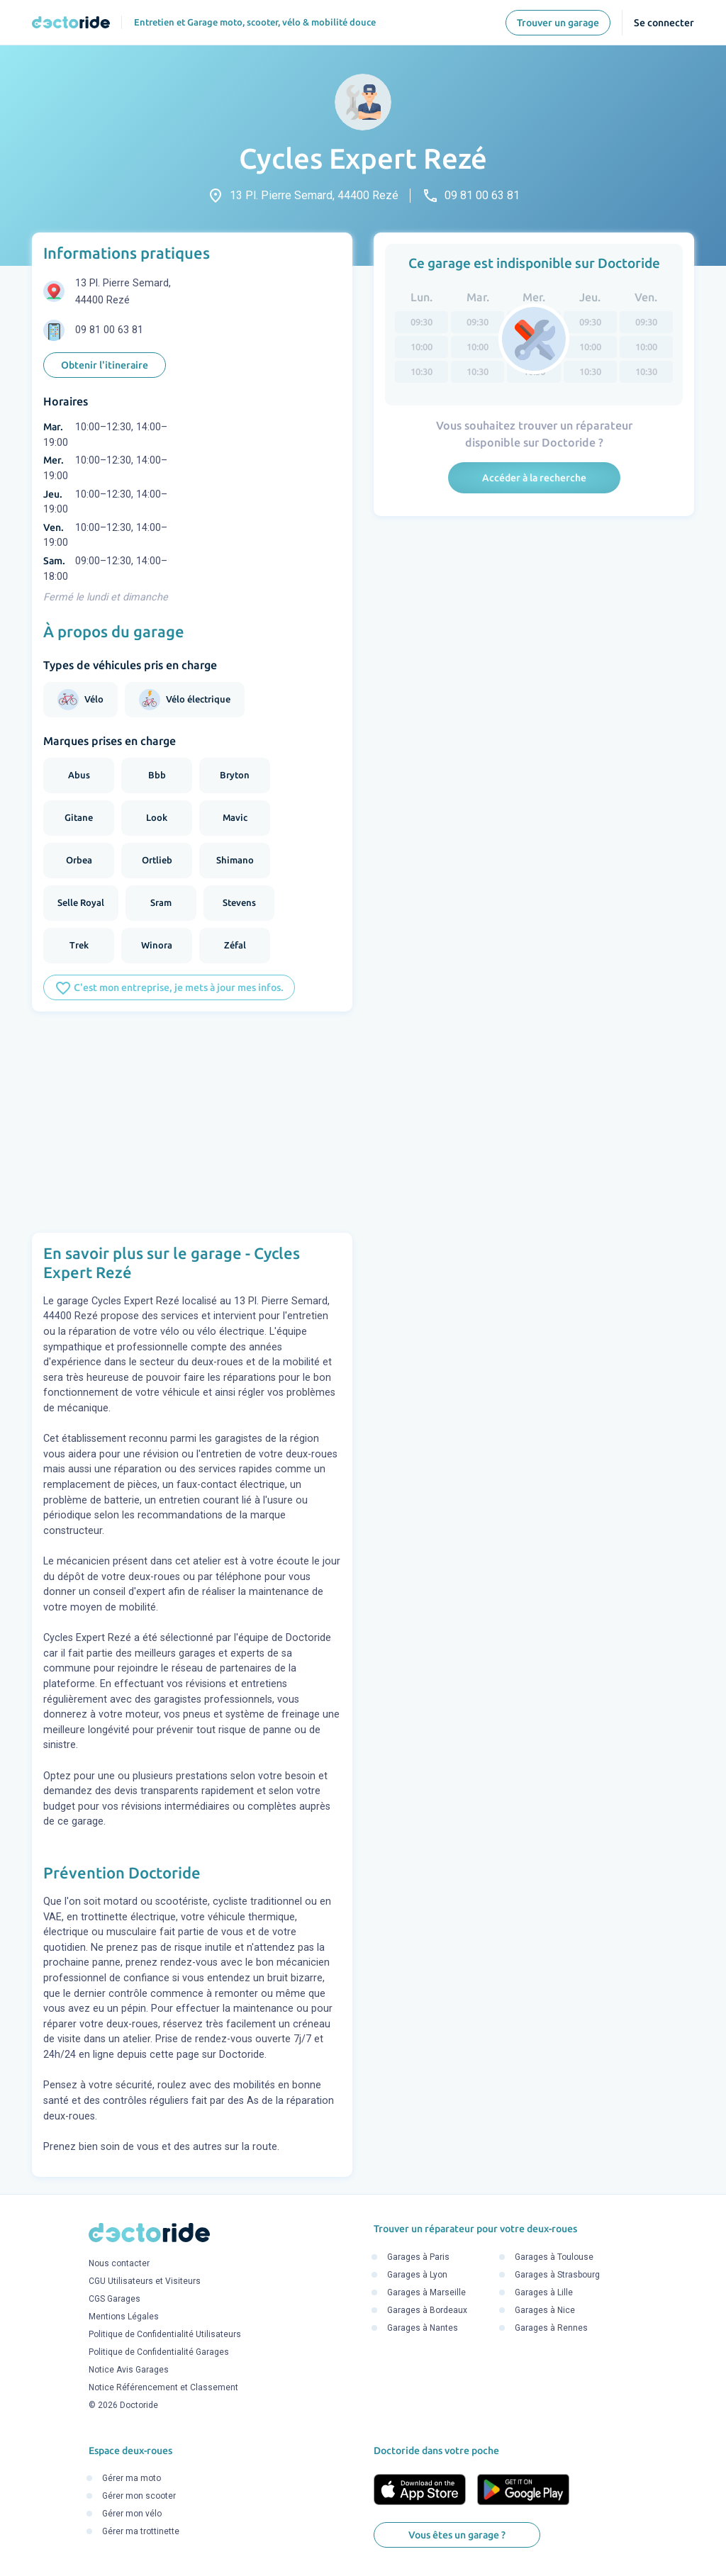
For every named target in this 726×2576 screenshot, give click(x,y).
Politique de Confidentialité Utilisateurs (165, 2335)
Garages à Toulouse (554, 2257)
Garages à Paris (418, 2257)
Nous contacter (119, 2264)
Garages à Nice (545, 2310)
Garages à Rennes (551, 2328)
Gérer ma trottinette (140, 2532)
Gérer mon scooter (139, 2497)
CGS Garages (114, 2300)
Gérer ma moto (131, 2479)
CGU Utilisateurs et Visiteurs (145, 2282)
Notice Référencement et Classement (163, 2388)
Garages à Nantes (422, 2328)
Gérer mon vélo (132, 2514)
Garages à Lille (544, 2292)
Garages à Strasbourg (557, 2275)
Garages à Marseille (426, 2292)
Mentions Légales (124, 2317)
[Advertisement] (192, 1122)
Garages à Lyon (417, 2275)
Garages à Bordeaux (427, 2310)
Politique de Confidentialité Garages (159, 2353)
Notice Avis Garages (129, 2370)
